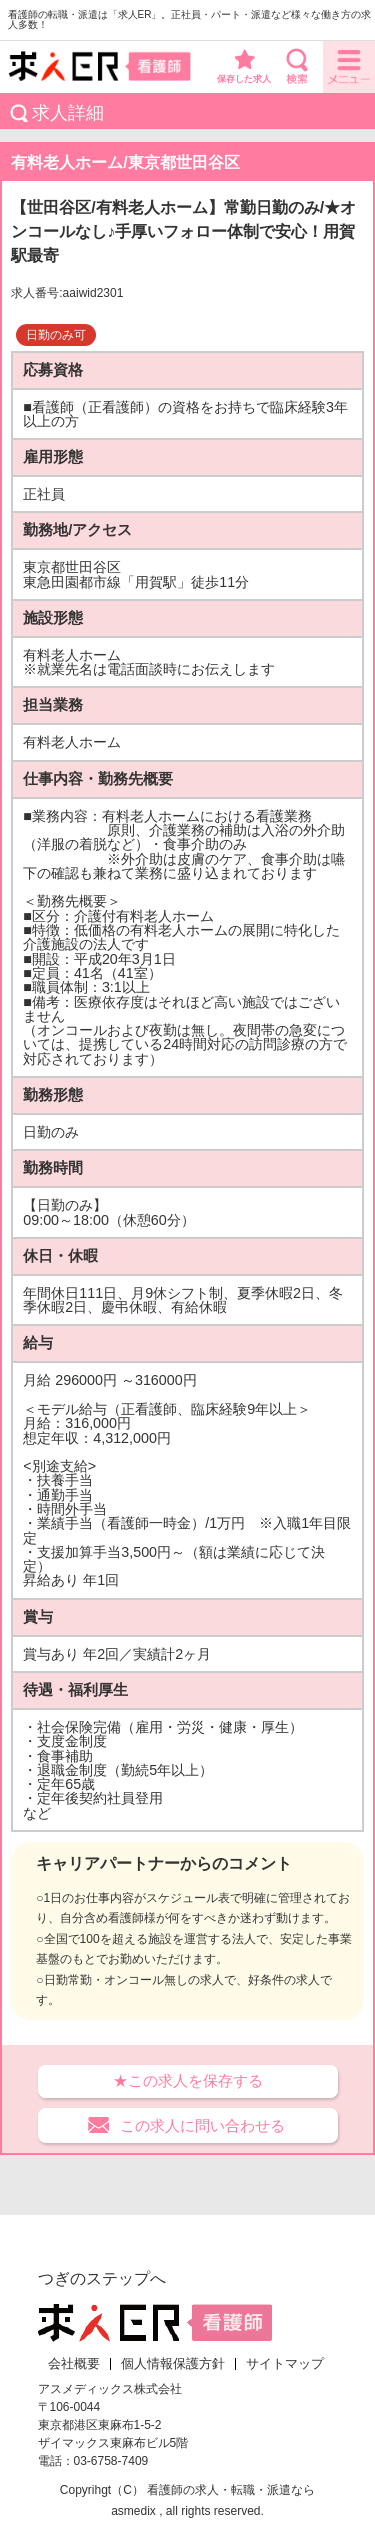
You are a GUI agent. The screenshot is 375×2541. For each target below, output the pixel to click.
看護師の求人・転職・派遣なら (231, 2490)
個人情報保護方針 (173, 2364)
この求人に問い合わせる (202, 2125)
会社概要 (74, 2364)
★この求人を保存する (188, 2080)
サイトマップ (285, 2364)
